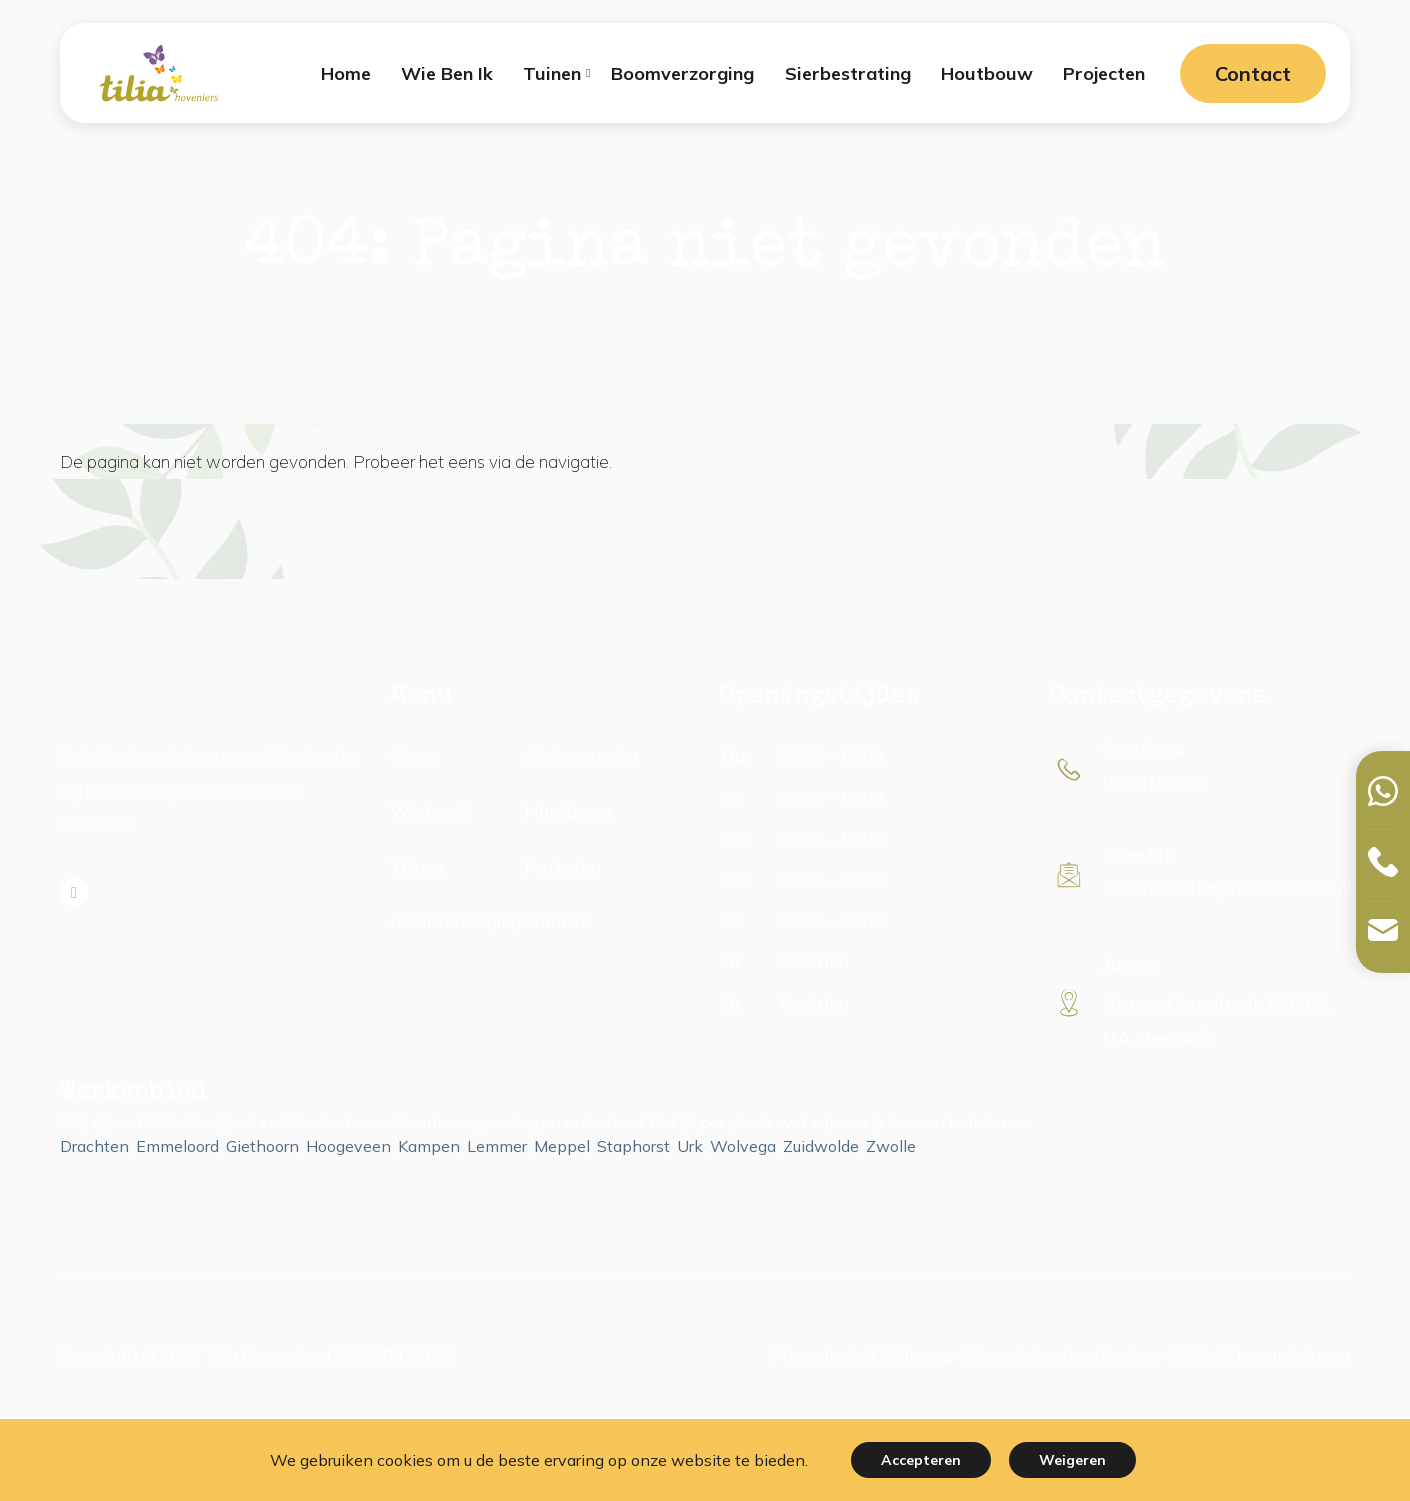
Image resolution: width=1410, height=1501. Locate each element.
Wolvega (743, 1146)
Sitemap (921, 1355)
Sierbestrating (581, 756)
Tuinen (417, 866)
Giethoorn (262, 1146)
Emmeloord (177, 1146)
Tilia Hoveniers (263, 1355)
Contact (1253, 73)
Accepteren (921, 1460)
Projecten (562, 866)
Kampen (429, 1146)
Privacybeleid (823, 1355)
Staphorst (633, 1146)
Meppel (562, 1146)
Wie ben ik (431, 811)
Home (413, 756)
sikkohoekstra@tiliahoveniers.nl (1227, 887)
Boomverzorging (455, 921)
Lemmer (497, 1146)
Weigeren (1072, 1460)
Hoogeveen (348, 1146)
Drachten (94, 1146)
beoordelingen (1286, 1355)
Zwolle (891, 1146)
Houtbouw (568, 811)
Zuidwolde (821, 1146)
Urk (690, 1146)
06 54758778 (1155, 782)
